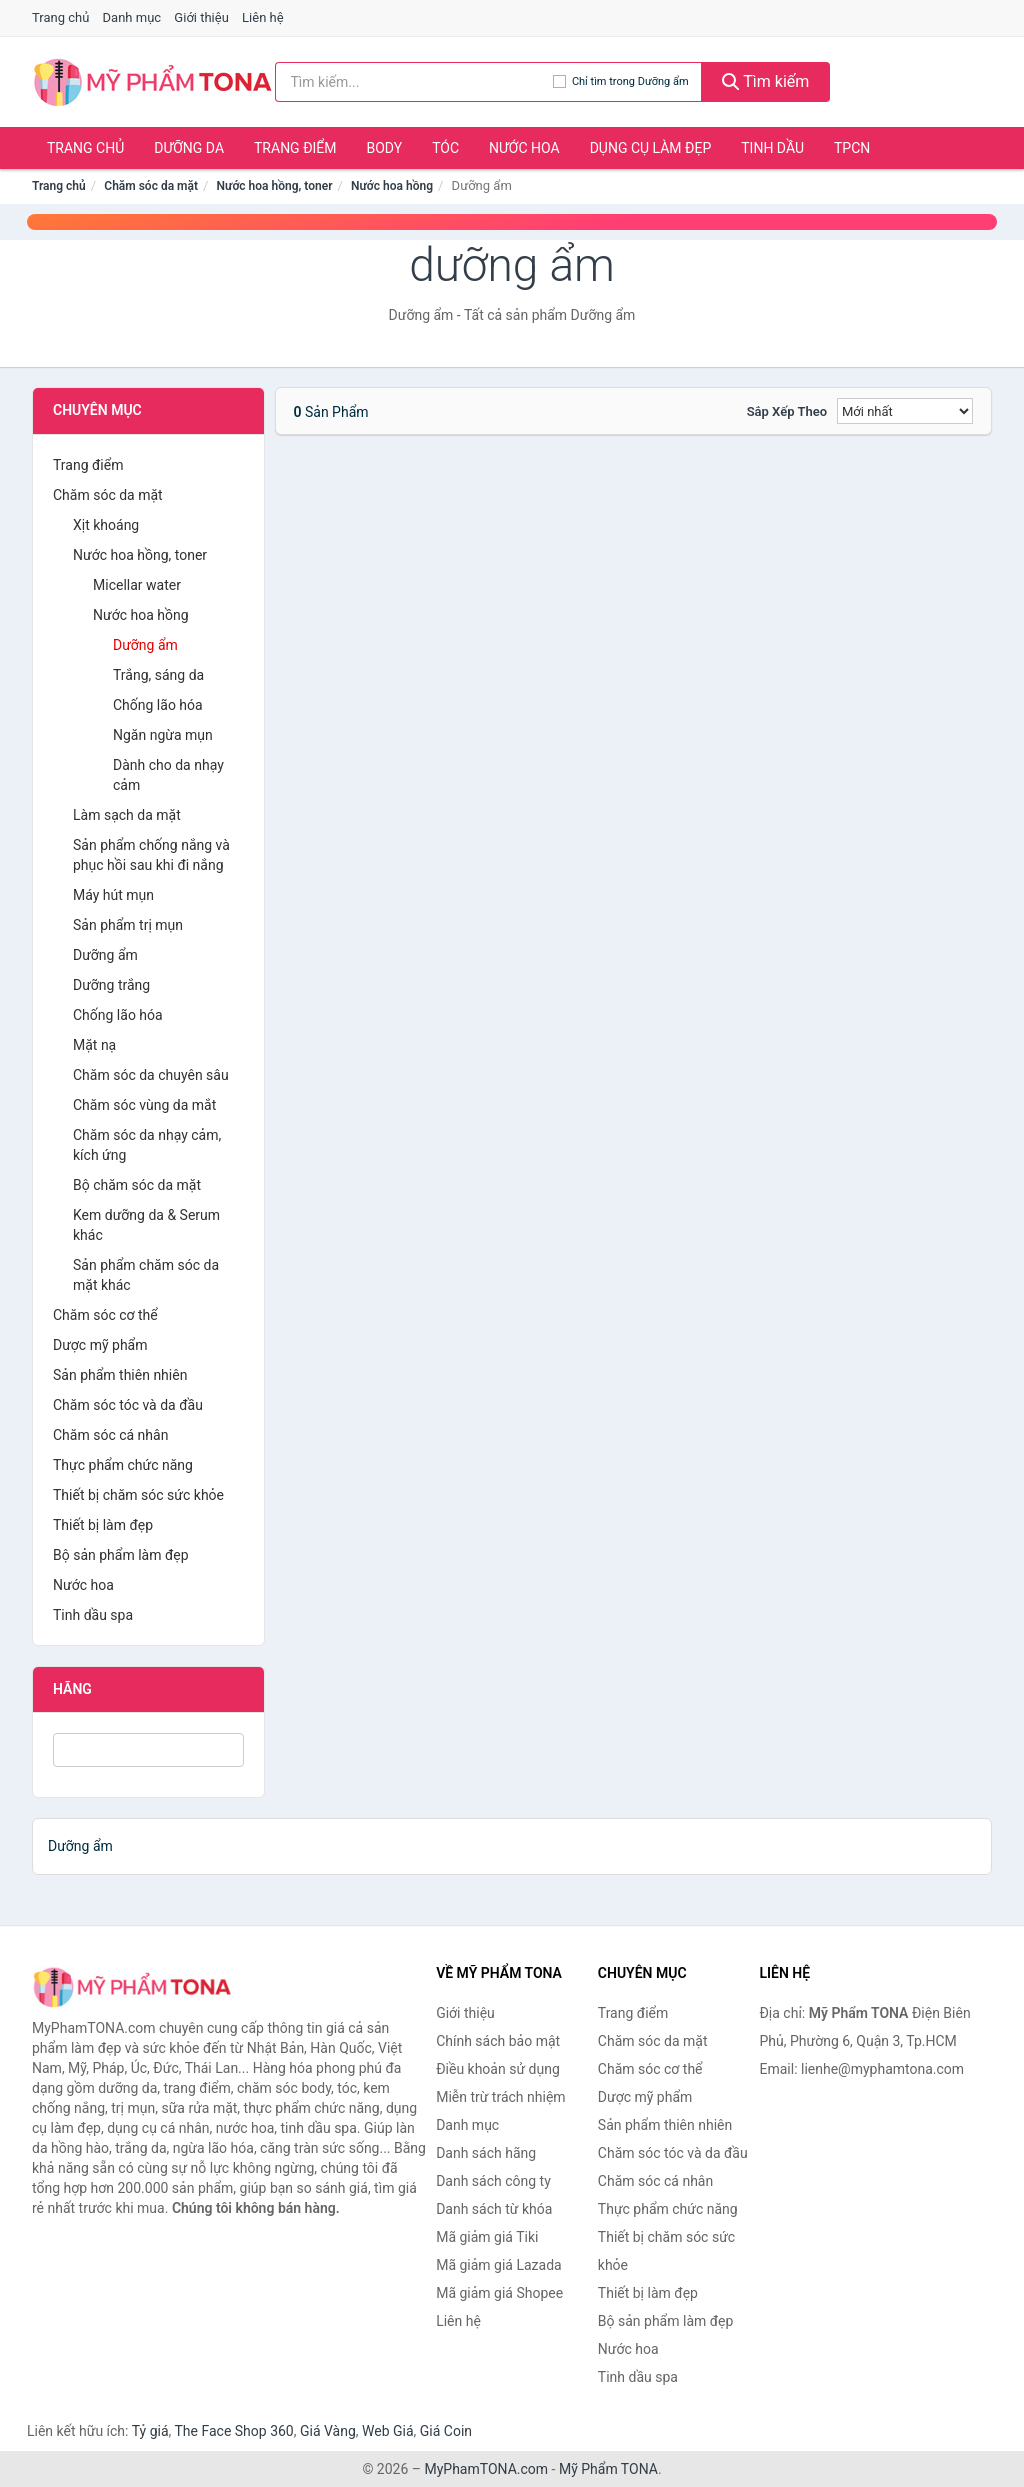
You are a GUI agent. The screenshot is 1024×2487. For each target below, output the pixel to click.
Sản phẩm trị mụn (128, 925)
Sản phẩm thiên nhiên (120, 1375)
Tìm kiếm (766, 81)
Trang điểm (295, 148)
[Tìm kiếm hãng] (414, 82)
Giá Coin (446, 2431)
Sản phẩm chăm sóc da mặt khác (146, 1275)
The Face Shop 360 (233, 2431)
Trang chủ (60, 17)
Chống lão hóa (158, 705)
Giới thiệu (201, 17)
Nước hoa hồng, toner (275, 186)
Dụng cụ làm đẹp (651, 148)
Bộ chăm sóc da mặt (137, 1185)
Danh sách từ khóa (494, 2209)
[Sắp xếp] (905, 411)
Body (385, 148)
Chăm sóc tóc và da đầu (128, 1405)
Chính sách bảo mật (498, 2041)
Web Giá (388, 2431)
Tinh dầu (772, 148)
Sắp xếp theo (787, 411)
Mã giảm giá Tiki (487, 2237)
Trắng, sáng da (158, 675)
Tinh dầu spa (93, 1615)
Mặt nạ (94, 1045)
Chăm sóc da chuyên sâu (151, 1075)
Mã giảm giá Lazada (499, 2265)
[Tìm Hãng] (148, 1750)
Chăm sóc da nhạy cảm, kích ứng (147, 1145)
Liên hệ (263, 17)
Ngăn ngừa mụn (163, 735)
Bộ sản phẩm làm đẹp (121, 1555)
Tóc (445, 148)
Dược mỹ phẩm (100, 1345)
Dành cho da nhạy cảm (168, 775)
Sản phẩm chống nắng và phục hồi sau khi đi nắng (151, 855)
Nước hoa (524, 148)
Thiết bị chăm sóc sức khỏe (138, 1495)
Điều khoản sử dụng (498, 2069)
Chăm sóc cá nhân (110, 1435)
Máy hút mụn (113, 895)
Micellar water (137, 585)
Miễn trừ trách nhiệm (500, 2097)
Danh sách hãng (486, 2153)
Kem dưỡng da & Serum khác (146, 1225)
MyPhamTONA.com (486, 2469)
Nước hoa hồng (392, 186)
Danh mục (132, 17)
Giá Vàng (328, 2431)
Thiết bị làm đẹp (103, 1525)
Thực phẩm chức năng (123, 1465)
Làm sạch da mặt (127, 815)
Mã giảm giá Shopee (499, 2293)
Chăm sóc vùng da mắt (144, 1105)
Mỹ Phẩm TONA (608, 2469)
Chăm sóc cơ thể (105, 1315)
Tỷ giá (150, 2431)
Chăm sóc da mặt (151, 186)
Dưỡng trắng (111, 985)
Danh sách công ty (493, 2181)
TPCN (852, 148)
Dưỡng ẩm (145, 645)
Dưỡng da (189, 148)
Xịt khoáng (106, 525)
